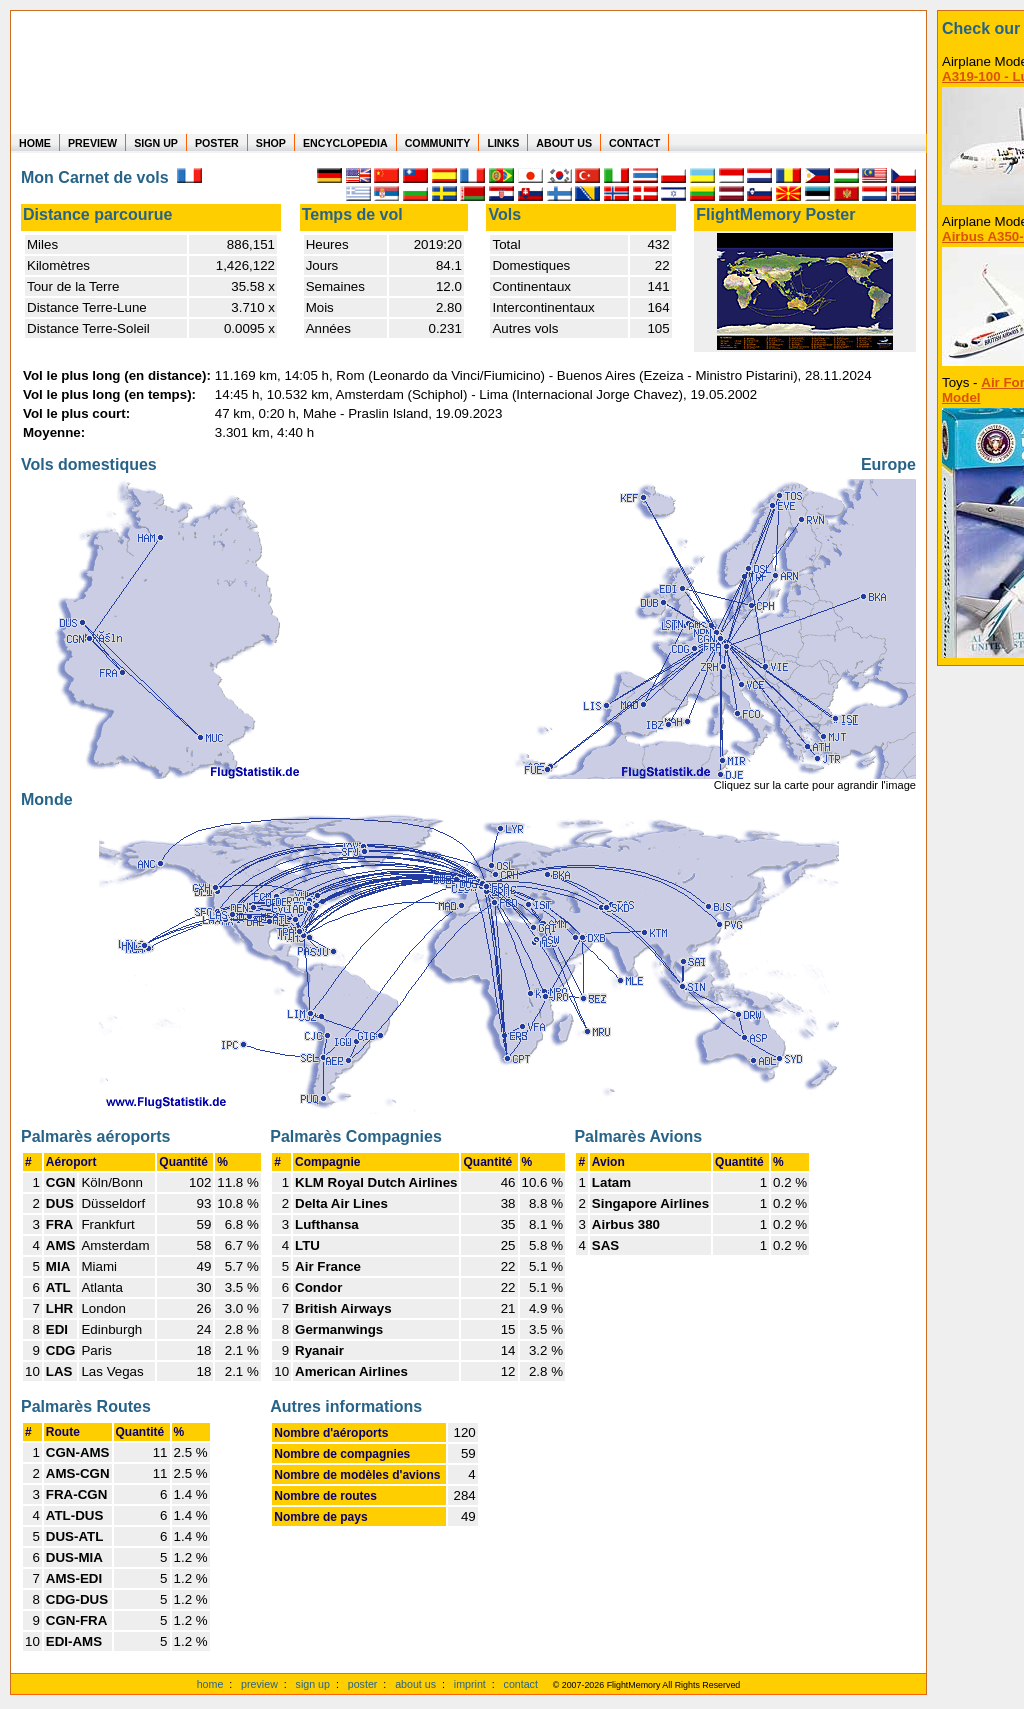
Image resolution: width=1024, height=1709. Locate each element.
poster (363, 1684)
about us (415, 1684)
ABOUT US (564, 143)
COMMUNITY (438, 143)
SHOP (271, 143)
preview (259, 1684)
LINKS (503, 143)
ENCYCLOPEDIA (345, 143)
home (210, 1684)
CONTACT (634, 143)
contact (521, 1684)
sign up (313, 1684)
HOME (35, 143)
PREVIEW (92, 143)
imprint (470, 1684)
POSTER (217, 143)
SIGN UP (156, 143)
